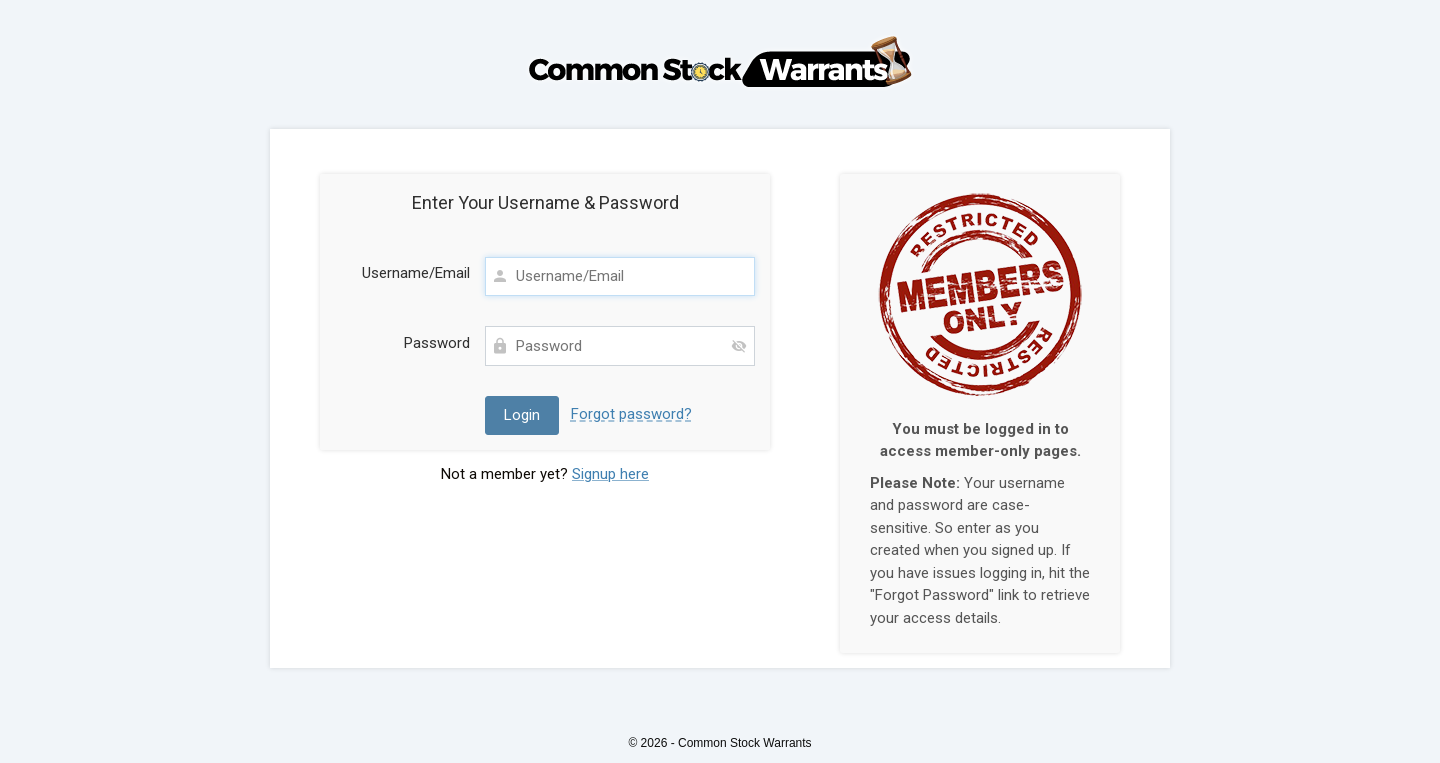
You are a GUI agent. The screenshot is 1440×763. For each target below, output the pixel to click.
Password (437, 343)
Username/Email (416, 273)
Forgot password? (631, 414)
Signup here (610, 474)
